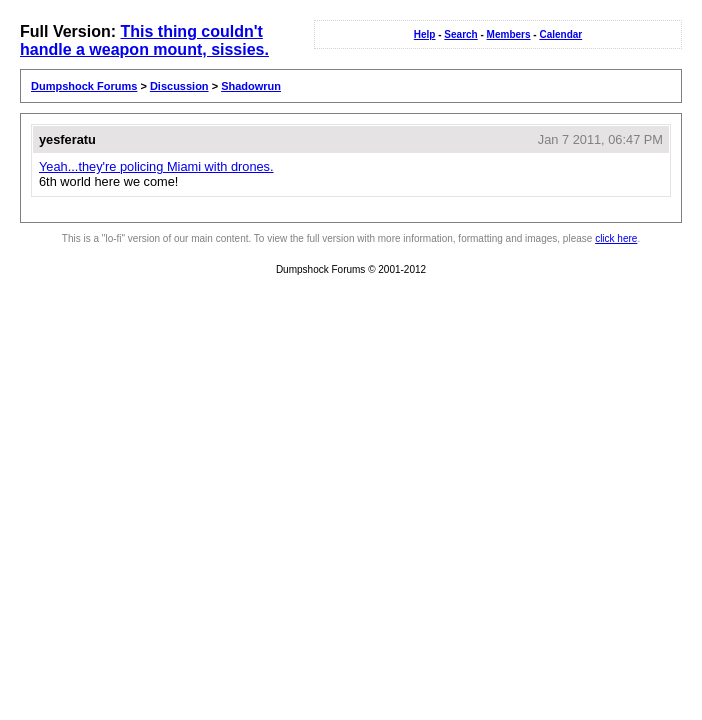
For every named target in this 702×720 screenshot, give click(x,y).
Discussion (179, 86)
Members (509, 34)
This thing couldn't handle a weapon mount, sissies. (144, 40)
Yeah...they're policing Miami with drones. (156, 166)
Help (425, 34)
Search (460, 34)
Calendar (560, 34)
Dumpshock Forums (84, 86)
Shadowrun (251, 86)
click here (616, 238)
